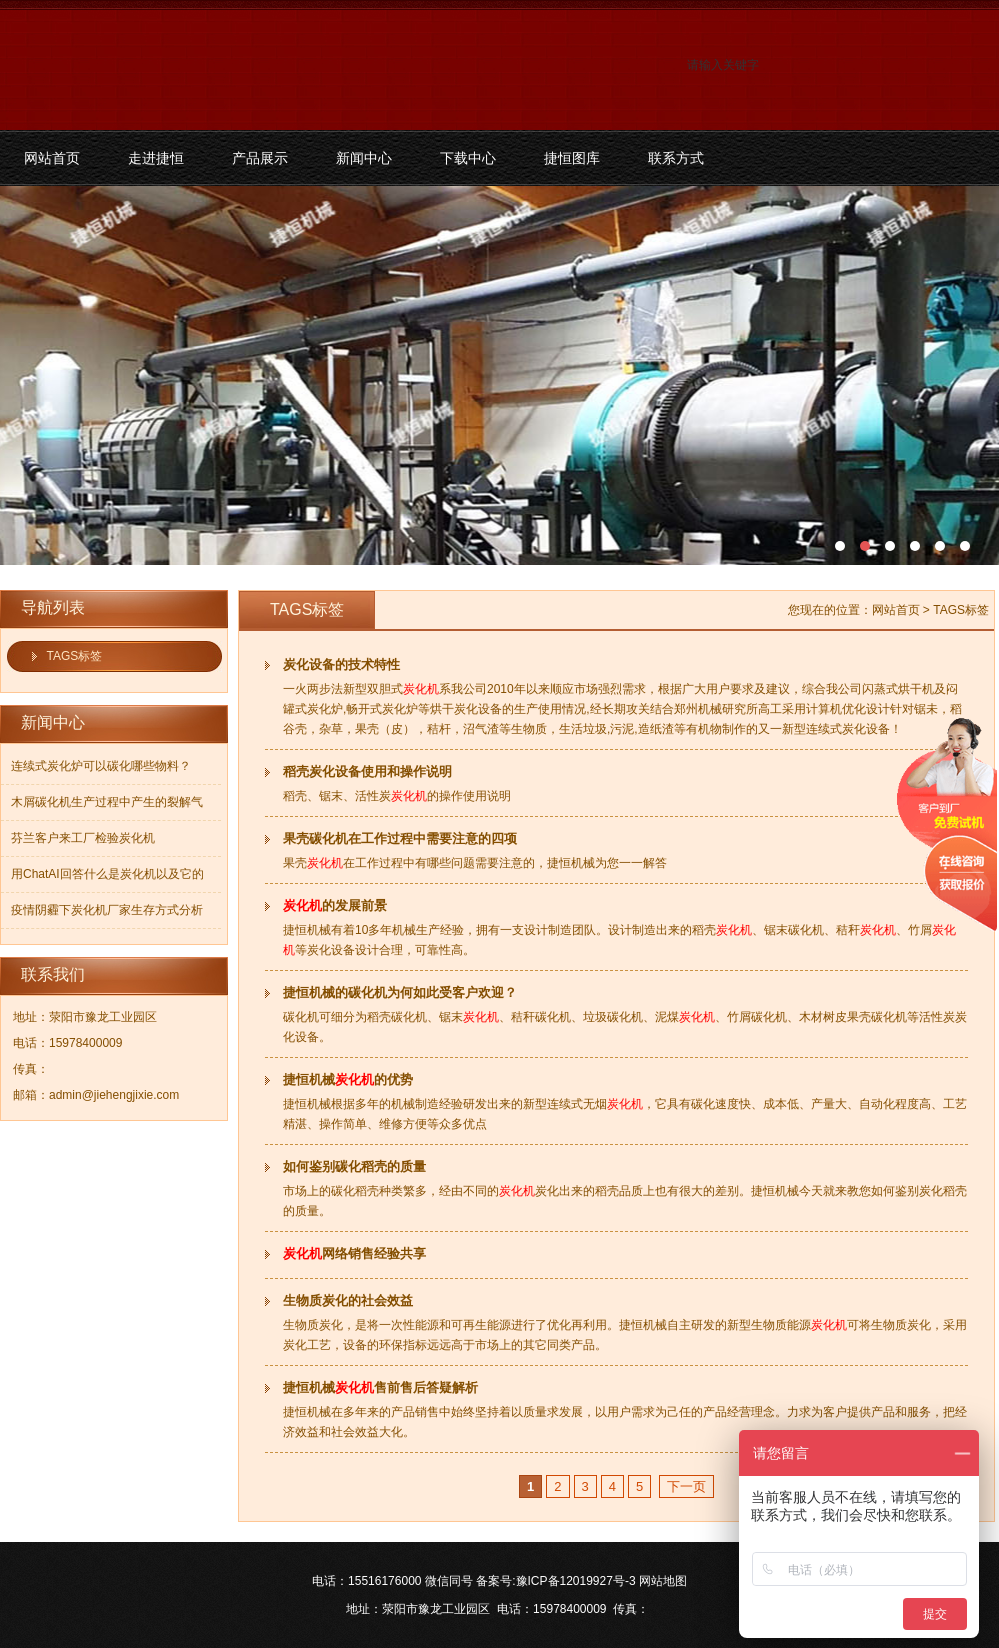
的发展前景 (335, 905)
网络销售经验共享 (354, 1253)
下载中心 (468, 158)
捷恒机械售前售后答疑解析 (380, 1387)
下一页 (686, 1486)
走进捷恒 (156, 158)
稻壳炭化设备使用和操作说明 (367, 771)
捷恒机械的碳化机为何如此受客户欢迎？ (400, 992)
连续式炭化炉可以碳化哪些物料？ (101, 766)
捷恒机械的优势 (348, 1079)
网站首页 (52, 158)
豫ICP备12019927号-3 (576, 1581)
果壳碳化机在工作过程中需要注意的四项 (400, 838)
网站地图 (663, 1581)
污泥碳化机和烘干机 (499, 375)
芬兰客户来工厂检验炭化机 (83, 838)
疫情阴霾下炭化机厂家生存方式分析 (107, 910)
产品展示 (260, 158)
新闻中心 (364, 158)
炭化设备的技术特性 (341, 664)
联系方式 (676, 158)
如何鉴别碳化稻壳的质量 (354, 1166)
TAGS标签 (75, 656)
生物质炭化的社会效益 (348, 1300)
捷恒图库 (572, 158)
